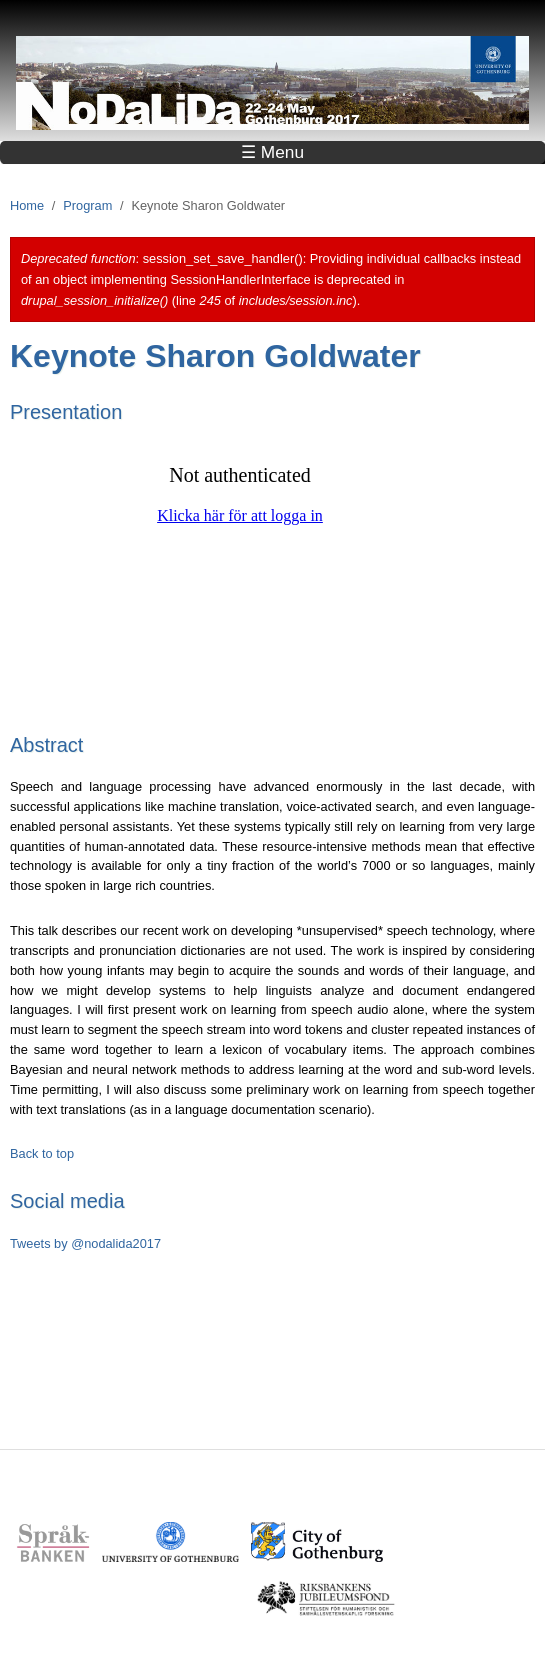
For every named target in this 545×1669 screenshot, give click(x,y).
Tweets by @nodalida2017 (85, 1243)
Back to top (42, 1153)
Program (87, 205)
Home (27, 205)
